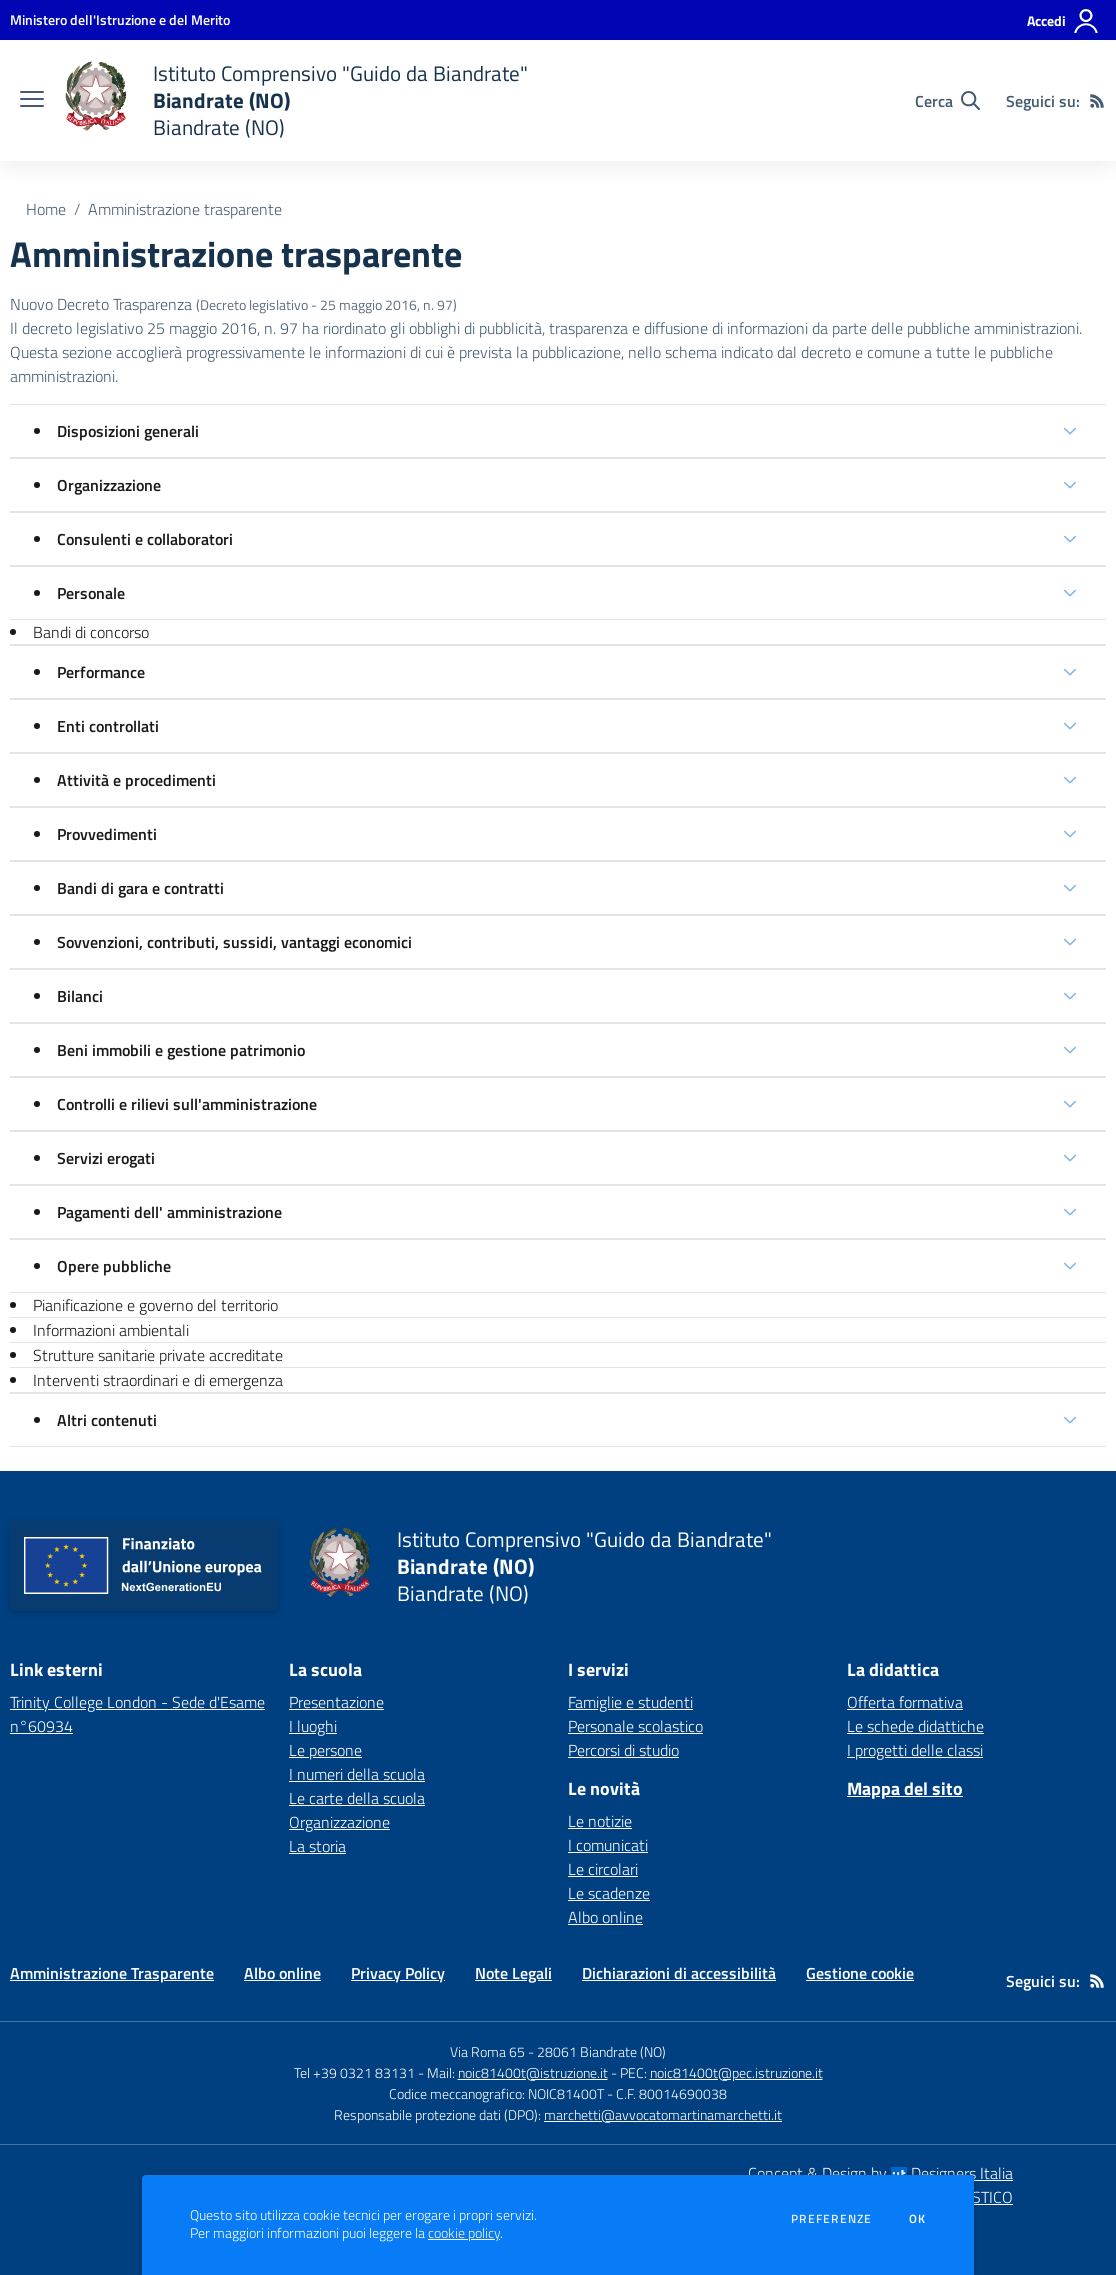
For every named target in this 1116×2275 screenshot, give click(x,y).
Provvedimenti (107, 834)
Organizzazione (109, 485)
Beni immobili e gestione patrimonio (181, 1050)
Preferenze (831, 2219)
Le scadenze (609, 1893)
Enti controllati (108, 726)
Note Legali (513, 1973)
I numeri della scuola (357, 1774)
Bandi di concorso (91, 632)
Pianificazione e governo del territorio (155, 1305)
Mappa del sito (905, 1788)
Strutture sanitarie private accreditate (158, 1355)
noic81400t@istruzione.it (533, 2072)
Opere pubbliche (114, 1266)
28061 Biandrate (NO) (601, 2051)
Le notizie (600, 1821)
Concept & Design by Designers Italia (880, 2173)
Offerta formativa (905, 1702)
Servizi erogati (106, 1158)
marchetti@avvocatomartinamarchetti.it (663, 2114)
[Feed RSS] (1097, 101)
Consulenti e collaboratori (145, 539)
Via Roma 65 (487, 2051)
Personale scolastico (635, 1726)
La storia (317, 1846)
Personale (91, 593)
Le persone (325, 1750)
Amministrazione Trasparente (112, 1973)
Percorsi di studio (623, 1750)
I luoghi (313, 1726)
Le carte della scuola (357, 1798)
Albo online (605, 1917)
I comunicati (608, 1845)
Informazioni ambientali (111, 1330)
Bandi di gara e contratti (140, 888)
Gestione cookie (860, 1973)
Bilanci (80, 996)
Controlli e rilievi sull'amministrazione (187, 1104)
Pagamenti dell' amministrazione (169, 1212)
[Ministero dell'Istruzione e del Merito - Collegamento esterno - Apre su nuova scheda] (120, 19)
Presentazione (336, 1702)
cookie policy (464, 2233)
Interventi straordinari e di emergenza (158, 1380)
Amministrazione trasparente (185, 209)
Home (46, 209)
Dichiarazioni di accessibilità (679, 1973)
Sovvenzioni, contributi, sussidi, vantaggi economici (234, 942)
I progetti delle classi (915, 1750)
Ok (918, 2219)
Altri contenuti (107, 1420)
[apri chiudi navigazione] (32, 101)
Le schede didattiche (915, 1726)
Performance (101, 672)
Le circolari (603, 1869)
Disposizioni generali (128, 431)
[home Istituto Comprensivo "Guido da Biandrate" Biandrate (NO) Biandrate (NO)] (296, 100)
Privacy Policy (398, 1973)
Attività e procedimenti (136, 780)
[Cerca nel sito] (947, 101)
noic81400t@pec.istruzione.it (736, 2072)
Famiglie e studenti (630, 1702)
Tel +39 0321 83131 (354, 2072)
